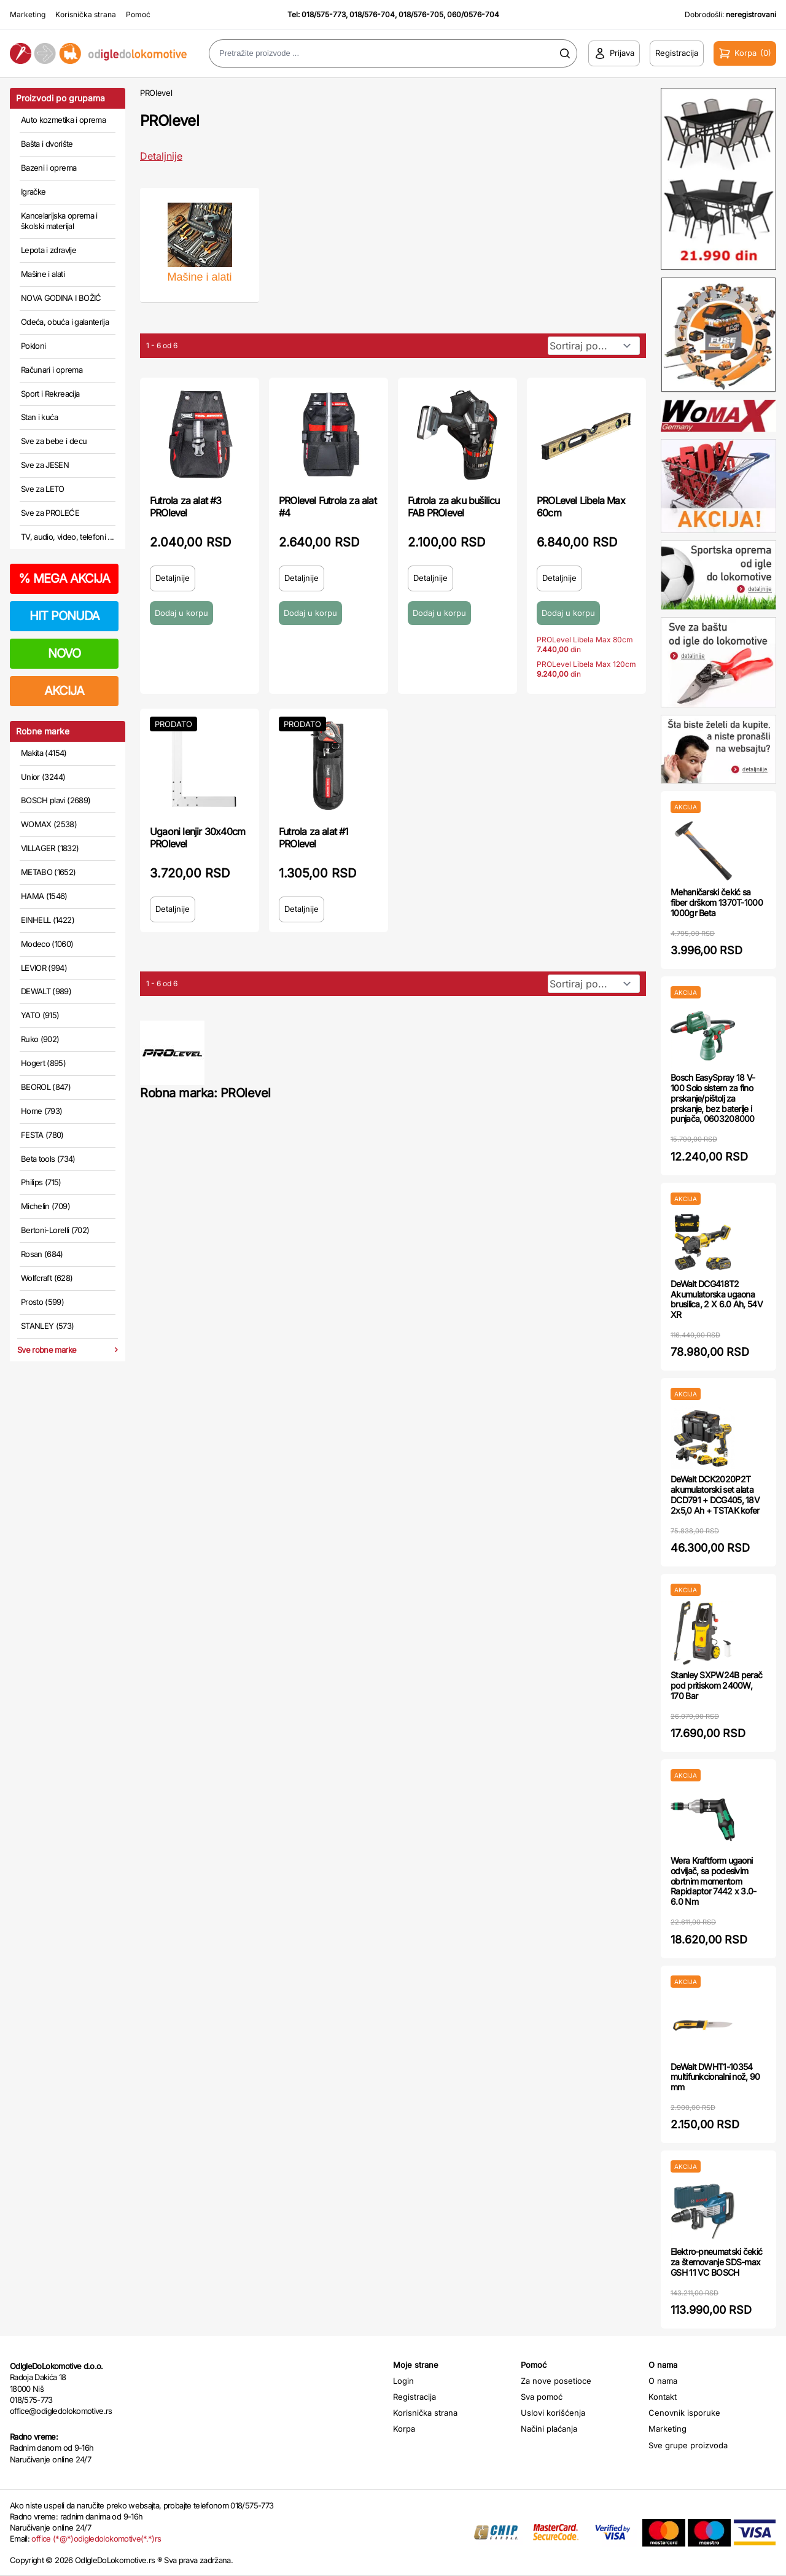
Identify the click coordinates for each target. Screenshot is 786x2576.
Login (403, 2381)
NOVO (64, 653)
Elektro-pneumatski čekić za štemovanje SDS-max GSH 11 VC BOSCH (716, 2262)
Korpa (404, 2429)
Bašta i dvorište (47, 144)
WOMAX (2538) (49, 824)
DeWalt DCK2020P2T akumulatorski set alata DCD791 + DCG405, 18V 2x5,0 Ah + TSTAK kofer (715, 1494)
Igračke (33, 192)
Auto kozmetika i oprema (63, 120)
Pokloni (33, 346)
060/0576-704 (473, 14)
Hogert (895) (43, 1063)
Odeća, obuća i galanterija (65, 322)
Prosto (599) (42, 1302)
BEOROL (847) (46, 1087)
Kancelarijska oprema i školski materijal (59, 221)
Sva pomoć (541, 2397)
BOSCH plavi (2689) (55, 800)
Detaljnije (172, 578)
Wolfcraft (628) (46, 1278)
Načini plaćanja (549, 2429)
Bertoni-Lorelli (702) (55, 1230)
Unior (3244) (43, 777)
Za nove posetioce (556, 2381)
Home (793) (42, 1111)
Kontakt (662, 2397)
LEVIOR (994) (44, 968)
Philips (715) (41, 1182)
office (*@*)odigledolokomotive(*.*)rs (96, 2538)
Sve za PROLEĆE (50, 513)
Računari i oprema (51, 370)
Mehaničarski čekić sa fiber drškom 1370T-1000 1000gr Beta (717, 902)
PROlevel (156, 93)
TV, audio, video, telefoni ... (67, 537)
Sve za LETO (42, 489)
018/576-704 (372, 14)
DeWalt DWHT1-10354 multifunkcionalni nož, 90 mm (715, 2077)
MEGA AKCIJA (64, 578)
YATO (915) (40, 1015)
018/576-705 (421, 14)
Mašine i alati (42, 274)
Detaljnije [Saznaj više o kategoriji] (161, 156)
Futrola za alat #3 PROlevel (186, 506)
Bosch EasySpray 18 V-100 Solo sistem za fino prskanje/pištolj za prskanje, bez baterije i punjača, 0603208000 (713, 1098)
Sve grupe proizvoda (688, 2445)
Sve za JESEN (45, 465)
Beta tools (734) (48, 1159)
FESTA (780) (42, 1135)
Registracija (414, 2397)
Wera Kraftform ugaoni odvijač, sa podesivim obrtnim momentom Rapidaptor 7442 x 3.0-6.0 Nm (714, 1881)
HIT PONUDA (64, 616)
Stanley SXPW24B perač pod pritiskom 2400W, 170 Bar (716, 1685)
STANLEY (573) (47, 1326)
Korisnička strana (85, 14)
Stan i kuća (39, 417)
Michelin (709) (45, 1206)
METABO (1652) (48, 872)
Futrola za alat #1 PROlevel (314, 837)
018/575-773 (324, 14)
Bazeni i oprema (48, 168)
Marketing (27, 14)
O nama (662, 2381)
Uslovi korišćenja (553, 2413)
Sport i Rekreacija (50, 394)
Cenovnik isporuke (684, 2413)
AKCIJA (64, 690)
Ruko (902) (40, 1039)
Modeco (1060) (47, 944)
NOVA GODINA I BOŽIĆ (61, 298)
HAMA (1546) (44, 896)
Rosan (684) (42, 1254)
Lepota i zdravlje (48, 250)
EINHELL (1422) (47, 920)
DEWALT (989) (46, 991)
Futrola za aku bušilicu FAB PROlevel (454, 506)
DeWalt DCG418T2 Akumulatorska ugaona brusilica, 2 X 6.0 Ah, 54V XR (717, 1299)
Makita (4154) (44, 753)
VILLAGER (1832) (50, 848)
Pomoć (138, 14)
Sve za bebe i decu (54, 441)
